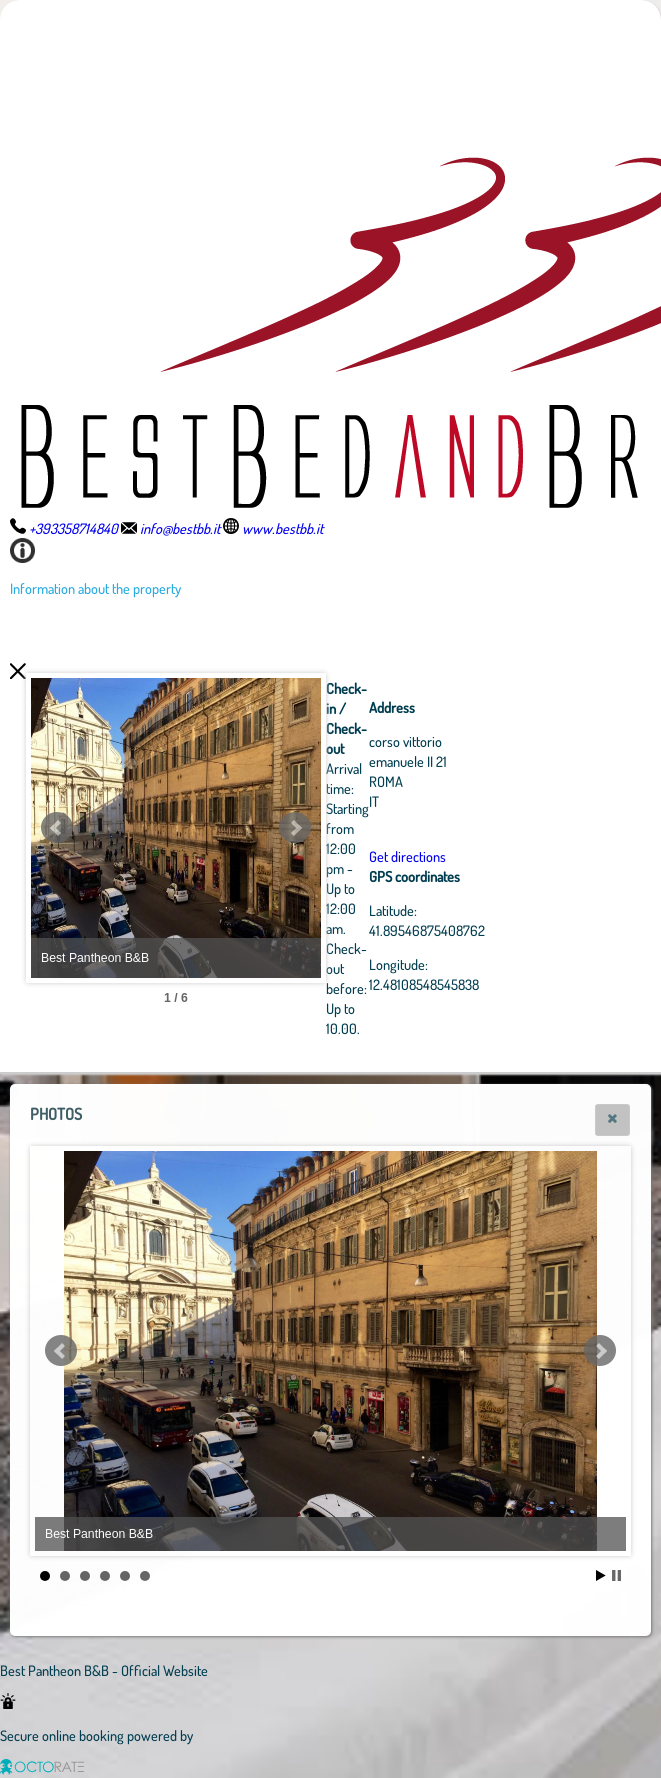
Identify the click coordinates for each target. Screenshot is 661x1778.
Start (601, 1575)
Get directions (517, 856)
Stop (616, 1575)
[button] (612, 1120)
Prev (57, 828)
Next (405, 828)
